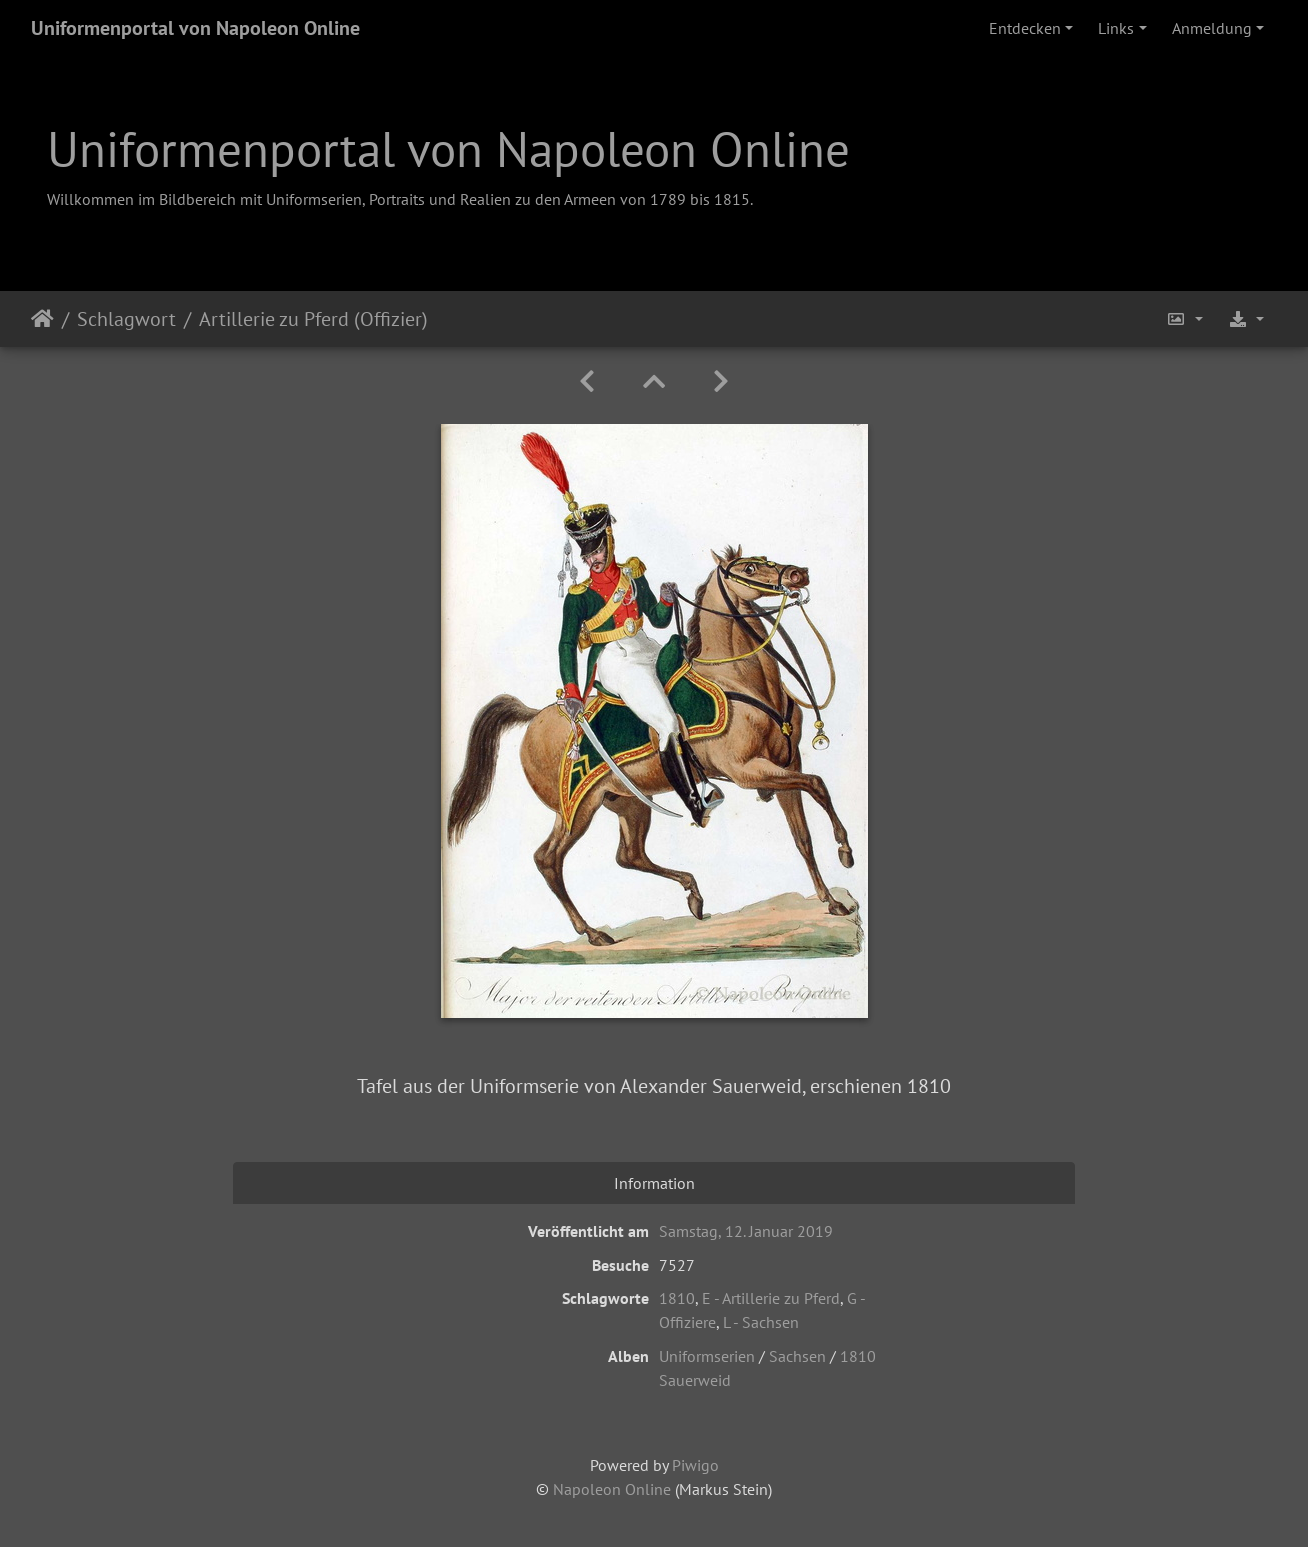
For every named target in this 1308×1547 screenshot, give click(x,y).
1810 (677, 1298)
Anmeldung (1212, 28)
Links (1116, 28)
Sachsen (797, 1356)
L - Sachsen (761, 1322)
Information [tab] (654, 1183)
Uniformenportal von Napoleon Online (195, 28)
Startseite (42, 319)
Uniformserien (707, 1356)
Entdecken (1025, 28)
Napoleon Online (612, 1489)
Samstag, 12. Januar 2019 (746, 1231)
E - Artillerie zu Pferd (771, 1298)
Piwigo (695, 1465)
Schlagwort (126, 319)
